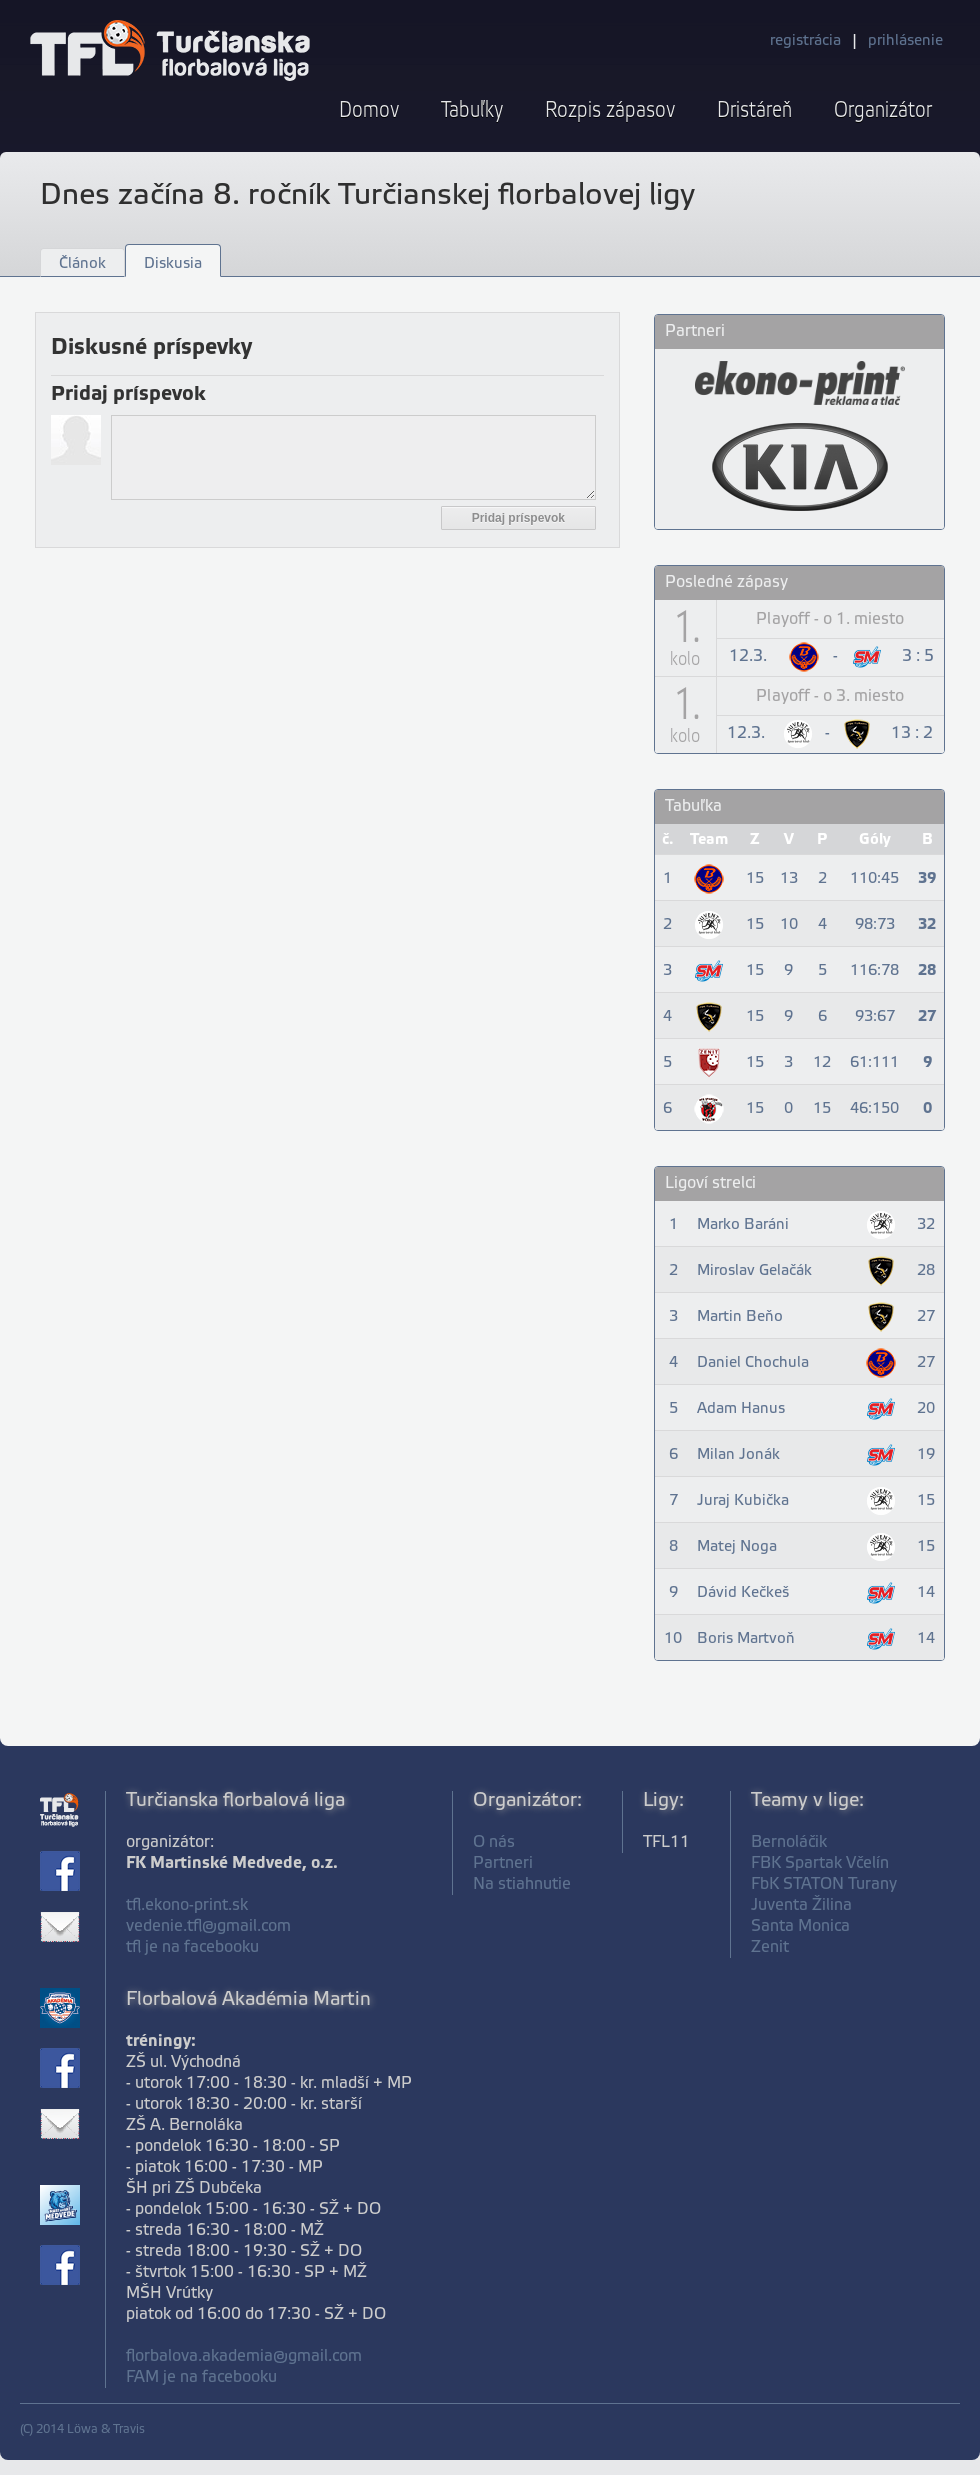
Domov (369, 110)
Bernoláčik (789, 1842)
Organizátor (883, 110)
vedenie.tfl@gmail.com (208, 1926)
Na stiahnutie (522, 1884)
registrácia (805, 41)
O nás (494, 1842)
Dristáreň (754, 110)
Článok (82, 264)
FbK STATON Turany (824, 1884)
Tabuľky (472, 110)
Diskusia (173, 264)
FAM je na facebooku (201, 2377)
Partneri (503, 1863)
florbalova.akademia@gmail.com (244, 2356)
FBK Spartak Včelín (820, 1863)
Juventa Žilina (801, 1905)
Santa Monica (800, 1926)
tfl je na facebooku (192, 1947)
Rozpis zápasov (610, 110)
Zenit (770, 1947)
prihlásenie (905, 41)
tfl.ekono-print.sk (187, 1905)
